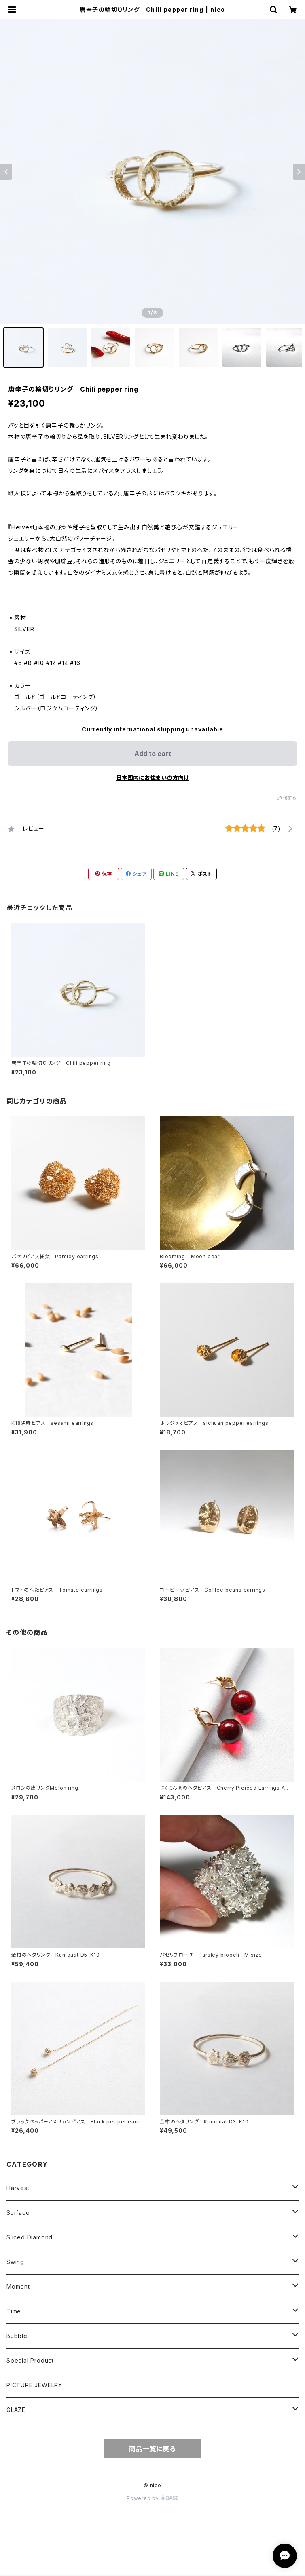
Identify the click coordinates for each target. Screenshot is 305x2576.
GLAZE (15, 2409)
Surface (18, 2212)
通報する (287, 798)
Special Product (30, 2360)
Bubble (17, 2335)
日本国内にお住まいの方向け (152, 777)
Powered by (152, 2498)
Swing (15, 2261)
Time (13, 2311)
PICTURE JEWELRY (34, 2385)
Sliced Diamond (29, 2237)
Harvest (18, 2187)
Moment (18, 2286)
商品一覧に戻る (152, 2449)
